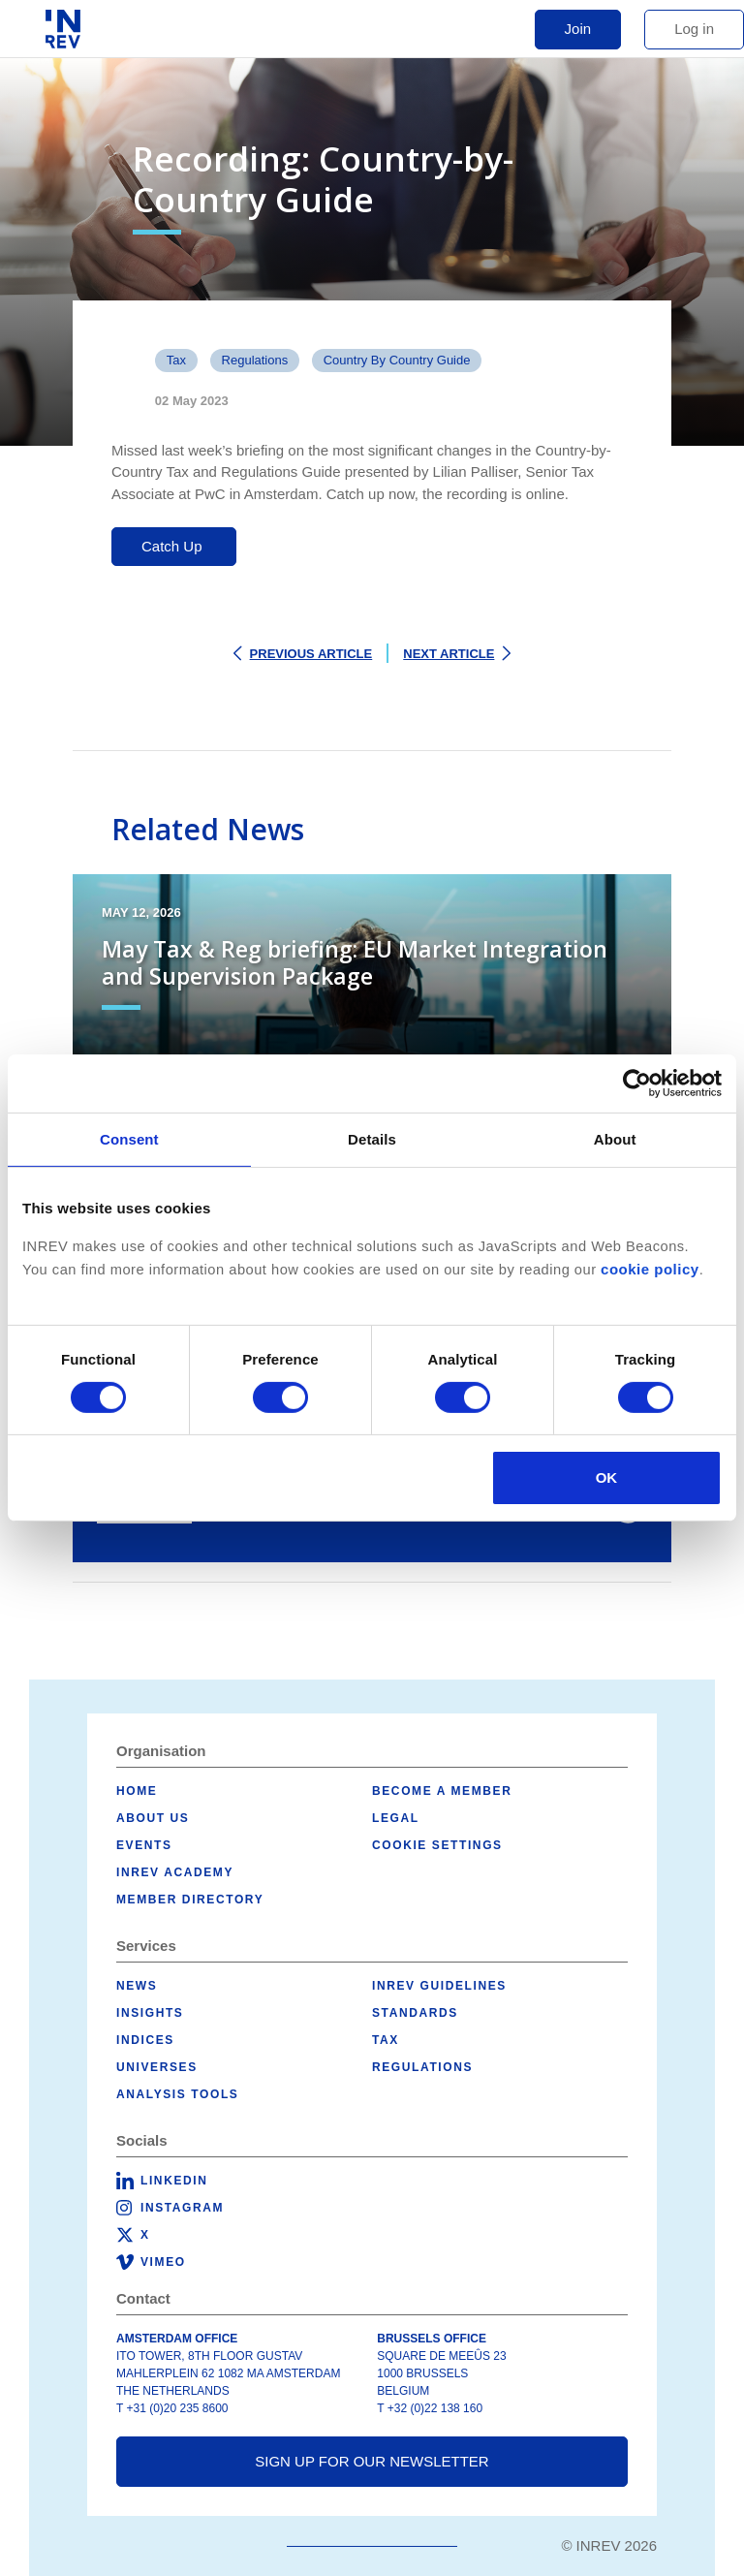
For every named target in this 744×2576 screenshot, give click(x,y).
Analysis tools (177, 2094)
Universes (157, 2067)
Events (144, 1845)
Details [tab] (372, 1139)
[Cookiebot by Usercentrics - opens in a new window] (637, 1083)
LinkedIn (173, 2180)
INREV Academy (174, 1872)
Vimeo (163, 2262)
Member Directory (190, 1899)
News (136, 1986)
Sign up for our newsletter (371, 2461)
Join (578, 28)
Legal (395, 1818)
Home (136, 1791)
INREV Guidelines (439, 1986)
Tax (176, 360)
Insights (149, 2013)
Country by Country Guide (397, 360)
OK (607, 1477)
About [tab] (615, 1139)
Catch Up (173, 546)
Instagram (182, 2208)
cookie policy (650, 1269)
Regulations (255, 360)
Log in (694, 28)
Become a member (442, 1791)
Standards (415, 2013)
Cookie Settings (437, 1845)
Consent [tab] (129, 1139)
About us (152, 1818)
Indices (145, 2040)
